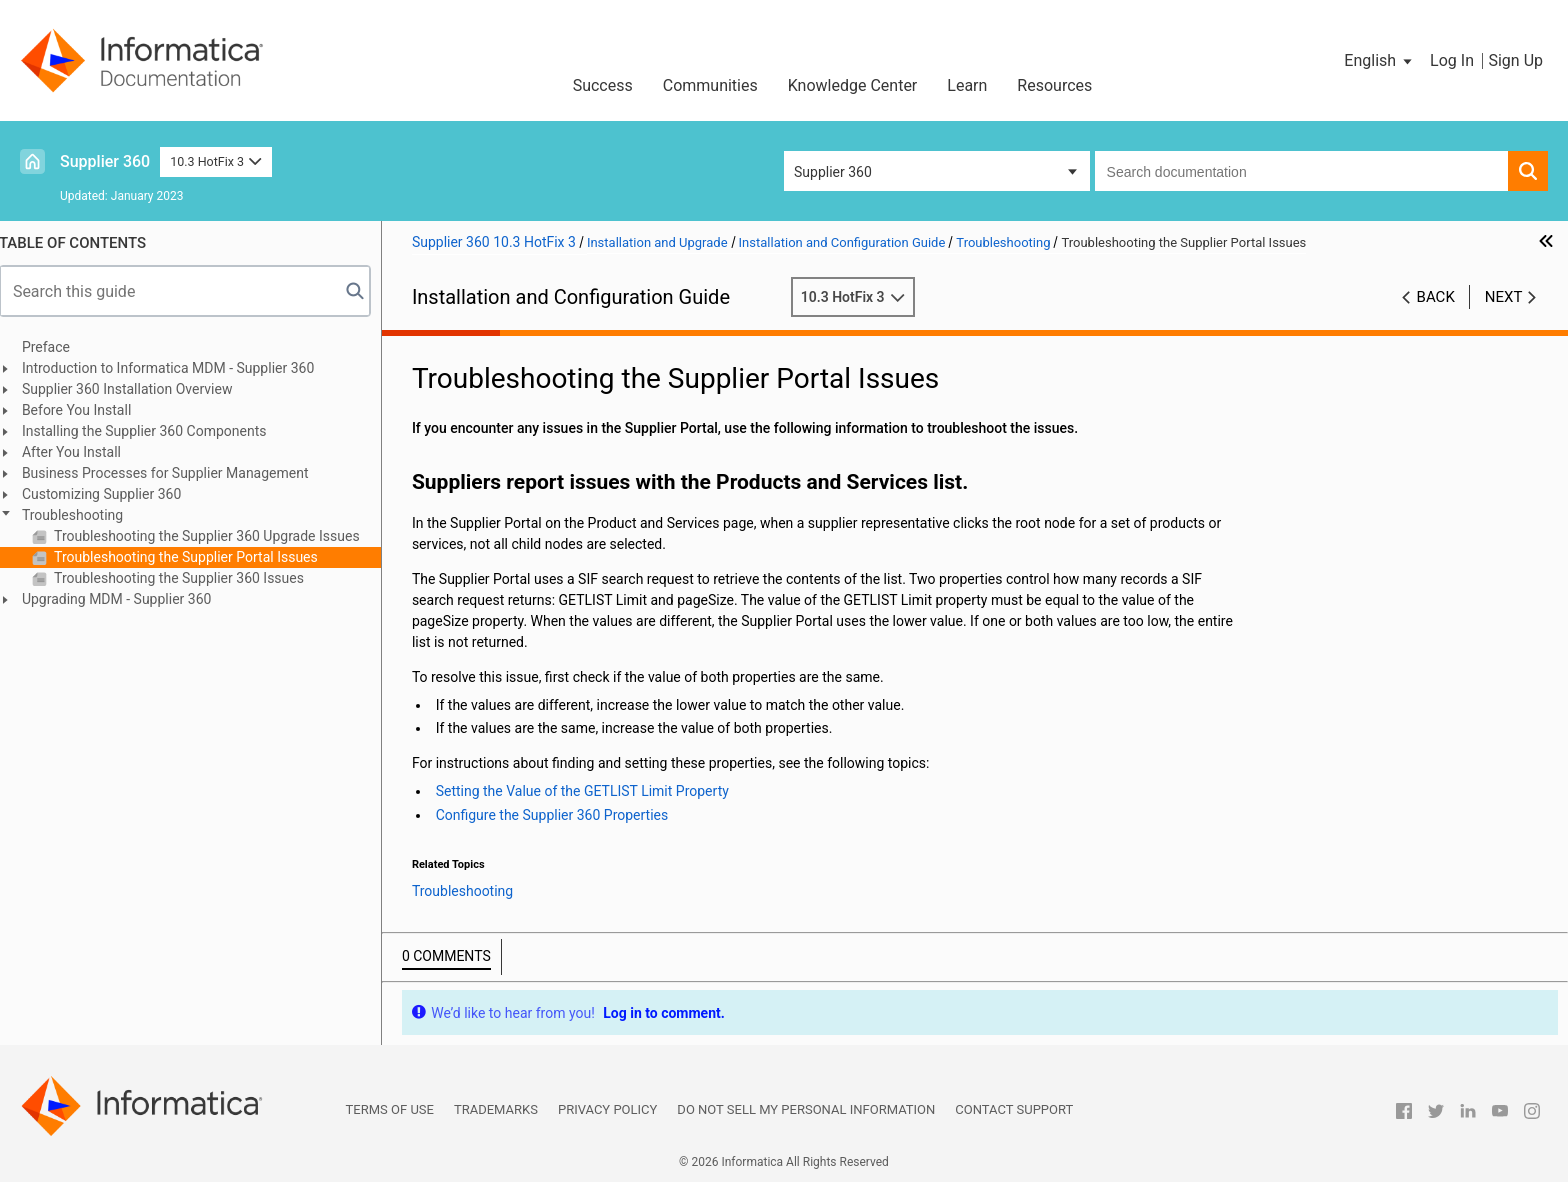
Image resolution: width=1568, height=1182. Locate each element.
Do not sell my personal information (806, 1109)
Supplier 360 (105, 161)
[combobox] (1301, 171)
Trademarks (496, 1109)
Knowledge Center (853, 85)
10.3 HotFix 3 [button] (215, 161)
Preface (57, 347)
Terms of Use (390, 1109)
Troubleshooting (83, 515)
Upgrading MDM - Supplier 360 (128, 599)
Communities (710, 85)
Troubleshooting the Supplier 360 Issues (188, 578)
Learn (967, 85)
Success (603, 85)
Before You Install (87, 410)
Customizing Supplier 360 (112, 494)
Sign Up (1515, 60)
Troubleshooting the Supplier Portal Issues (195, 557)
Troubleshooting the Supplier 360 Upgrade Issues (216, 536)
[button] (1379, 61)
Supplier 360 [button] (833, 172)
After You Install (82, 452)
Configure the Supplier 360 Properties (563, 815)
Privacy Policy (607, 1109)
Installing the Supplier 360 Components (155, 431)
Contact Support (1014, 1109)
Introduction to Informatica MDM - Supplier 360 (179, 368)
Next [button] (1504, 297)
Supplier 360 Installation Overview (138, 389)
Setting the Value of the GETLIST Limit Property (593, 791)
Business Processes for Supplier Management (176, 473)
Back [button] (1436, 297)
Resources (1054, 85)
